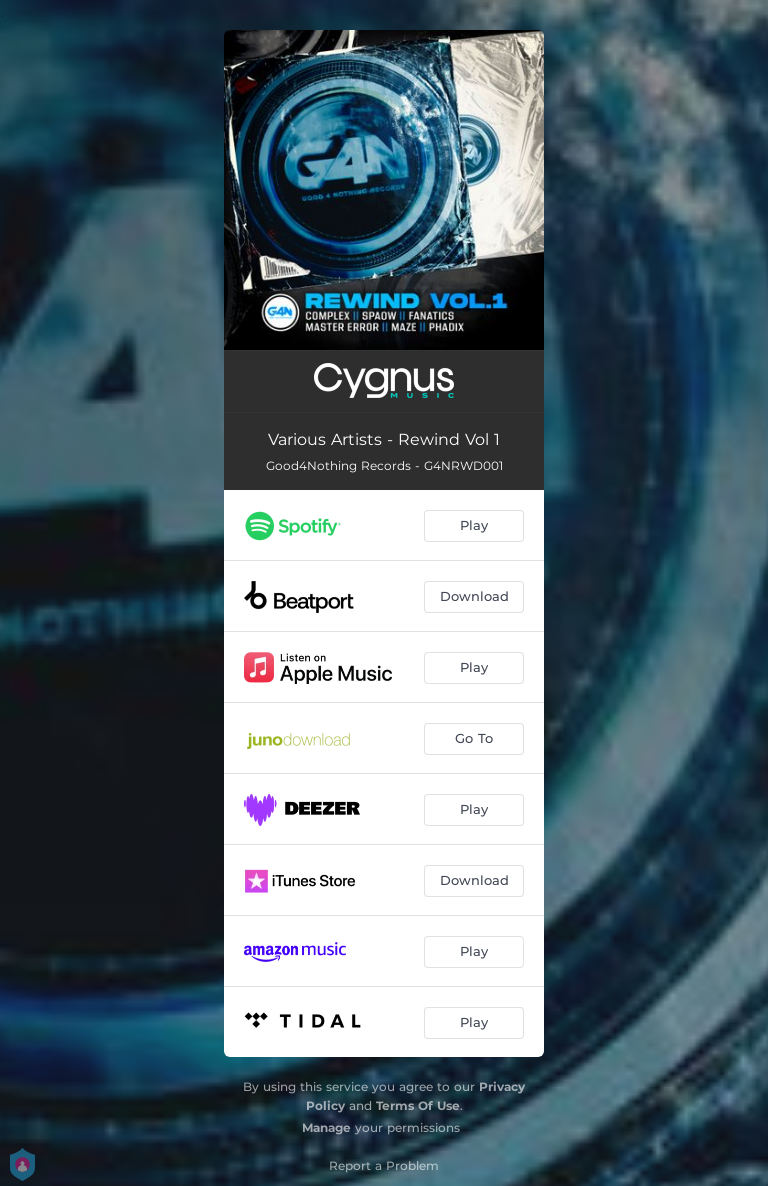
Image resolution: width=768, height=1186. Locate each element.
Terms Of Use (418, 1105)
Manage (326, 1127)
